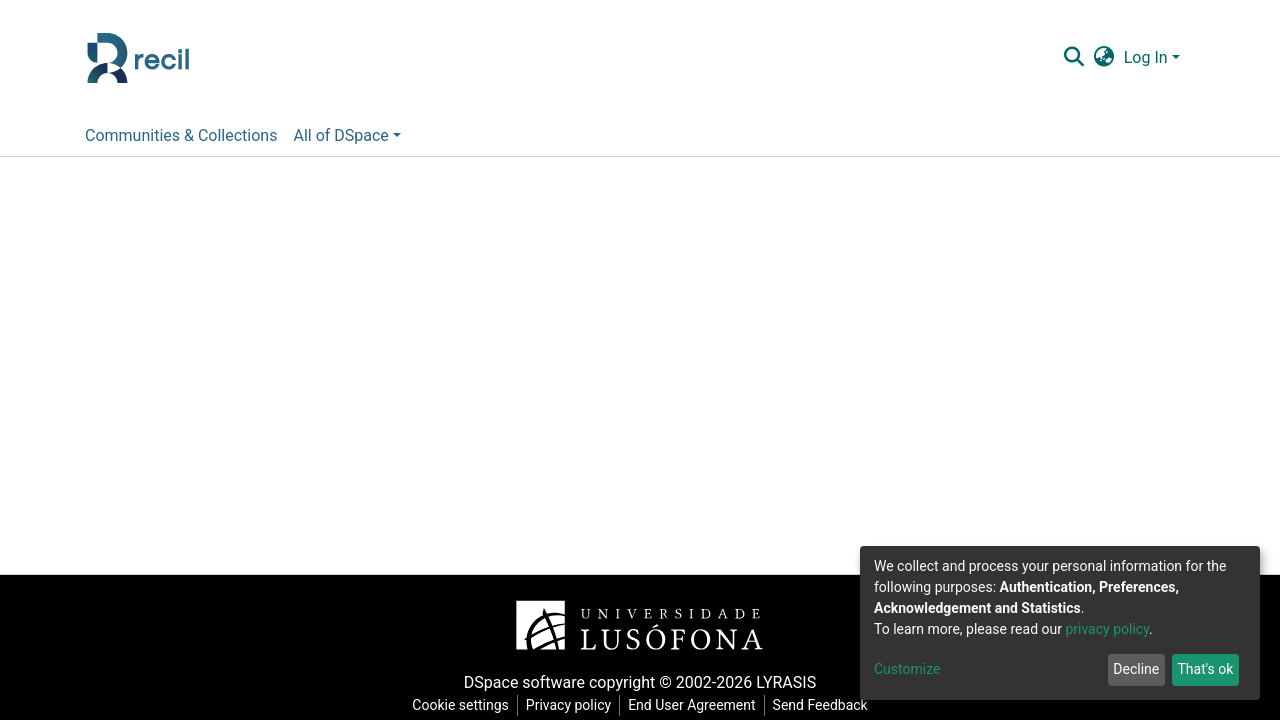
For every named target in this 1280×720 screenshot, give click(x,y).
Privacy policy (568, 705)
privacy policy (1107, 629)
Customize (907, 669)
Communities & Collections (181, 135)
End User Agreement (691, 705)
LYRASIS (786, 682)
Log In (1146, 57)
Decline (1136, 669)
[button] (1103, 58)
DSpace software (524, 682)
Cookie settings (460, 705)
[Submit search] (1073, 58)
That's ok (1205, 669)
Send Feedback (820, 705)
